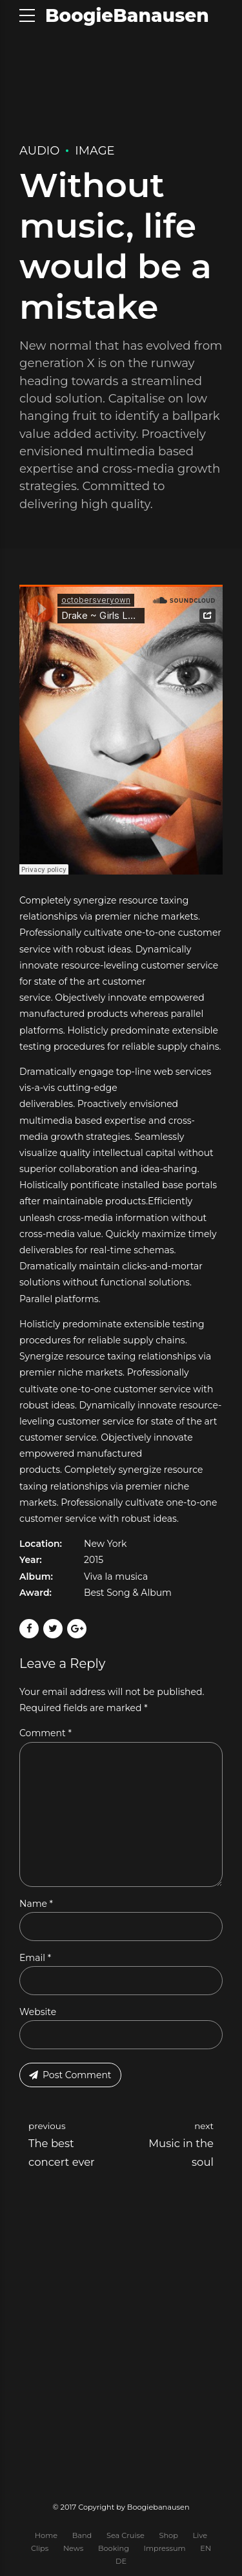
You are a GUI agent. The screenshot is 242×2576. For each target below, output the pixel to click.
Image (94, 151)
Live (200, 2535)
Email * (35, 1958)
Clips (39, 2548)
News (73, 2548)
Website (37, 2012)
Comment (45, 1733)
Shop (168, 2535)
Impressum (165, 2548)
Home (46, 2535)
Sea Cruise (125, 2535)
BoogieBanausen (127, 15)
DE (121, 2561)
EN (205, 2548)
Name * (36, 1903)
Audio (39, 151)
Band (82, 2535)
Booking (113, 2548)
